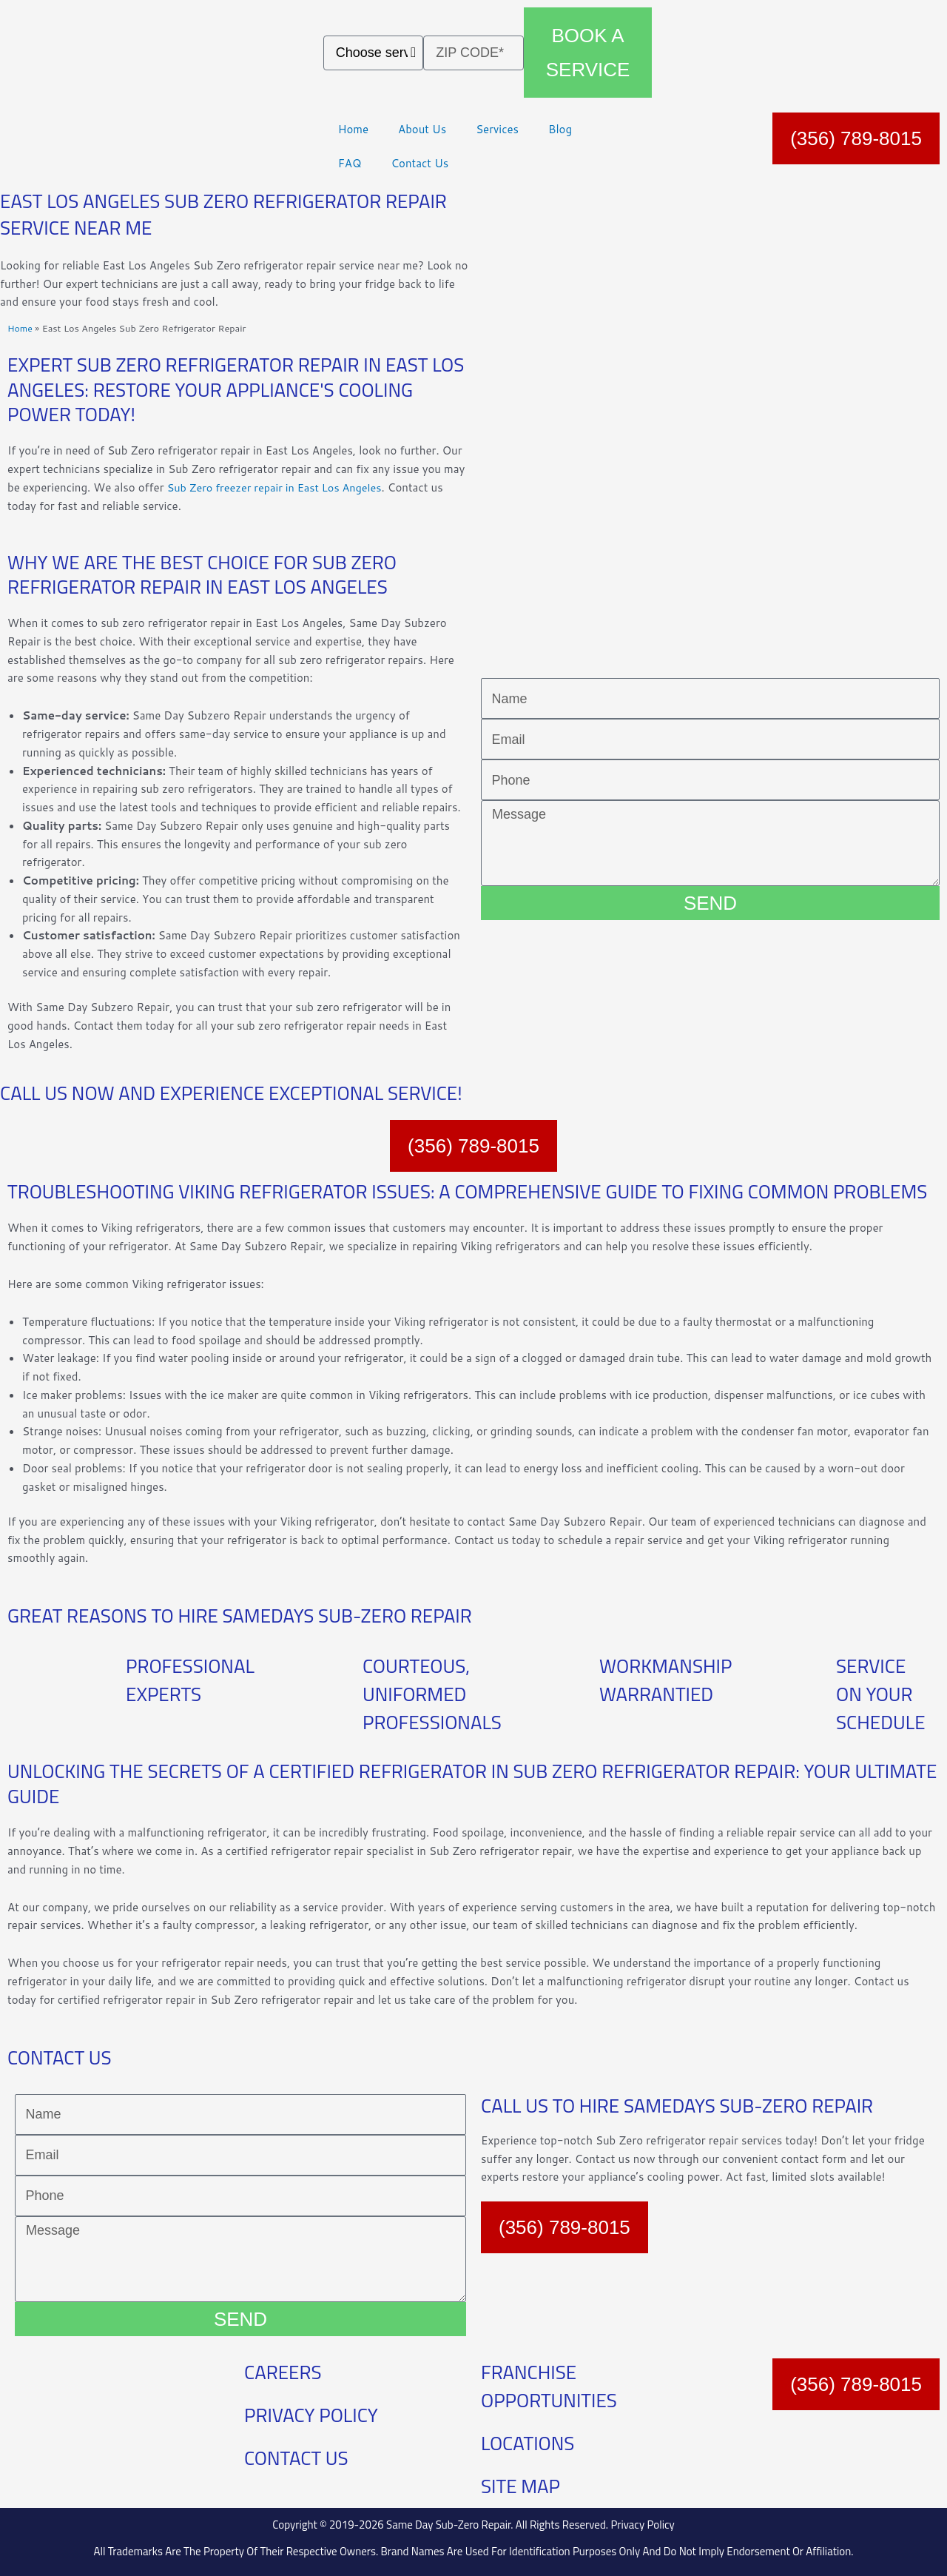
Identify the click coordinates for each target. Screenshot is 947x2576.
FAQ (350, 163)
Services (497, 129)
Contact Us (419, 163)
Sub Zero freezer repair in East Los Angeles (278, 487)
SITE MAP (520, 2486)
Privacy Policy (642, 2524)
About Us (422, 129)
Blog (560, 129)
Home (353, 129)
